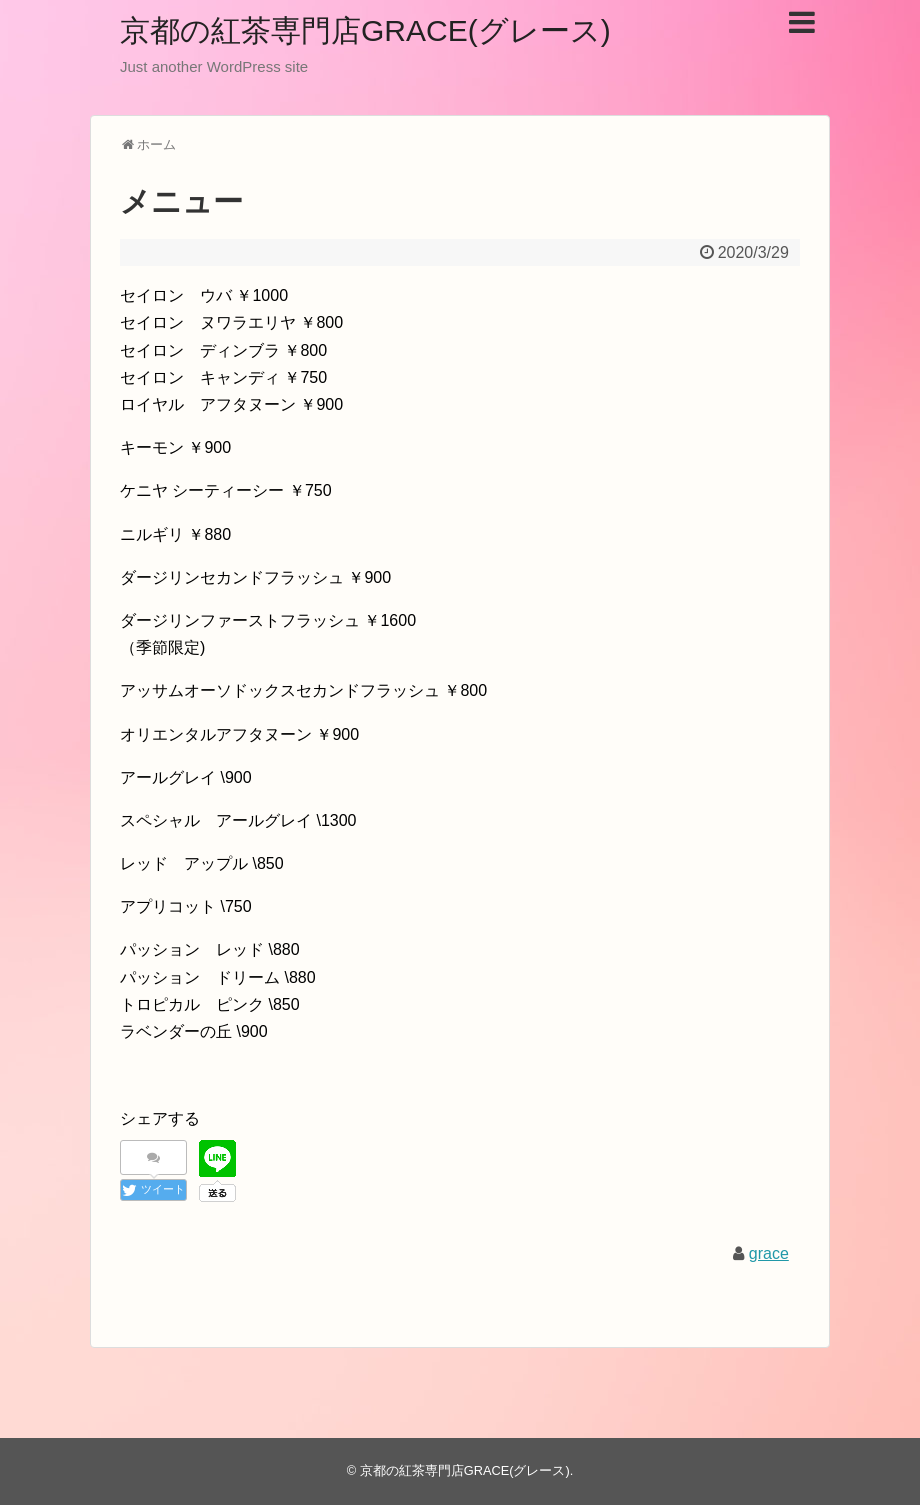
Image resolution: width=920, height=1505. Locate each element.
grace (769, 1253)
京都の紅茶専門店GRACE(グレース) (365, 30)
